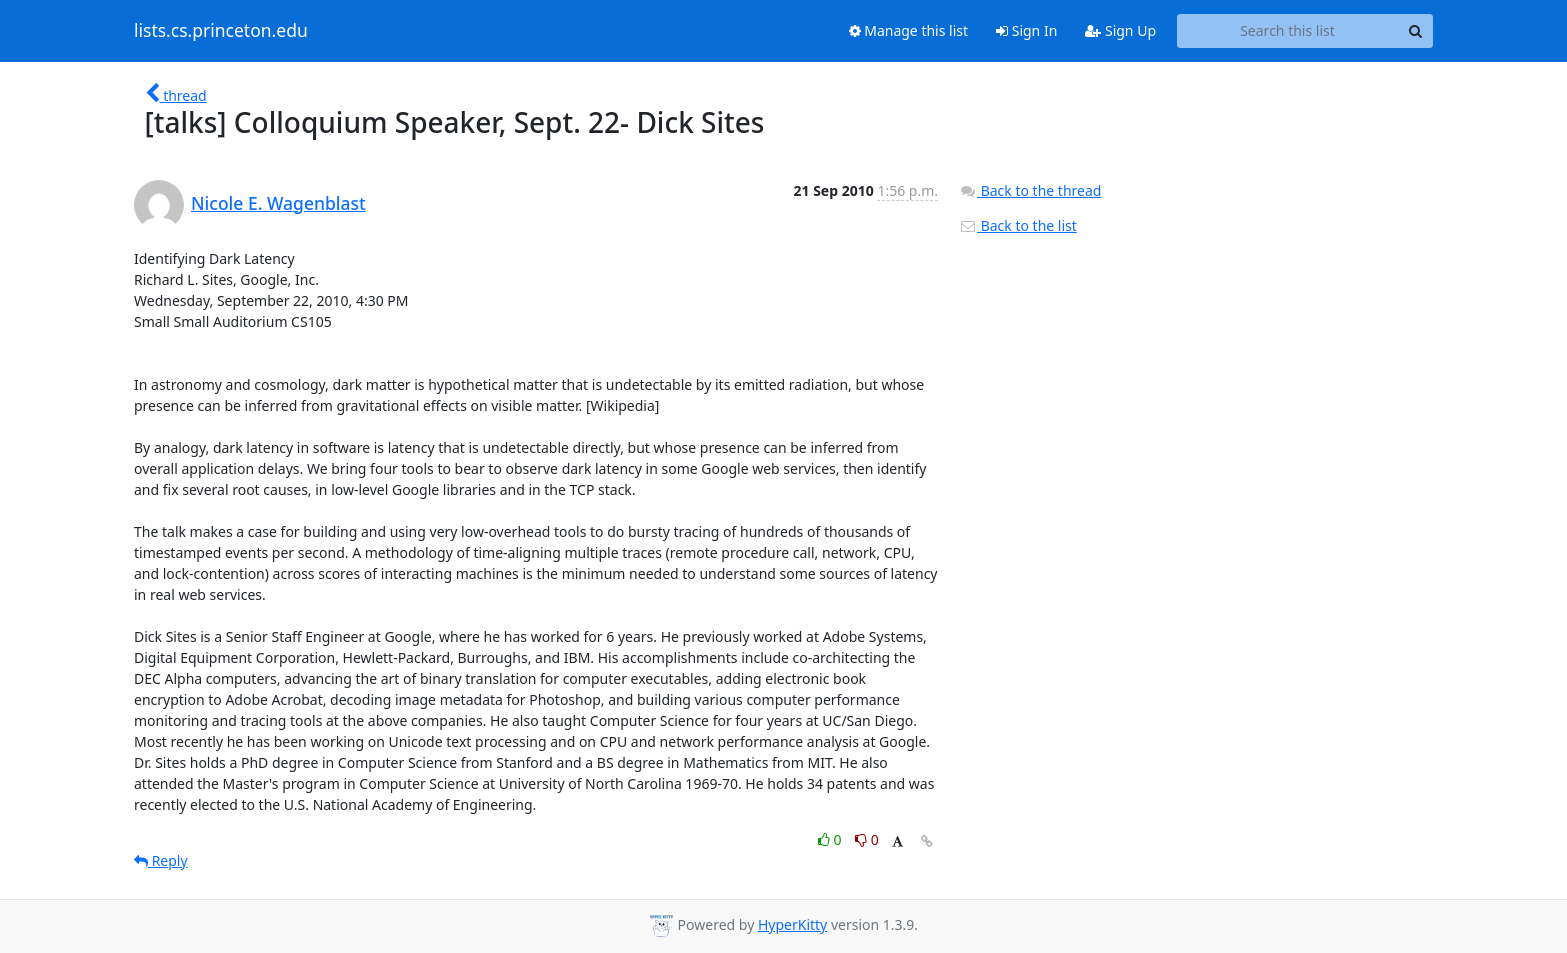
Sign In (1026, 30)
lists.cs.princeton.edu (221, 31)
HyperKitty (792, 924)
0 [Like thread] (831, 839)
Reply (161, 860)
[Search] (1415, 31)
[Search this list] (1287, 31)
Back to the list (1018, 225)
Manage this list (909, 30)
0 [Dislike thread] (867, 839)
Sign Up (1120, 30)
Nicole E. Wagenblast (278, 203)
